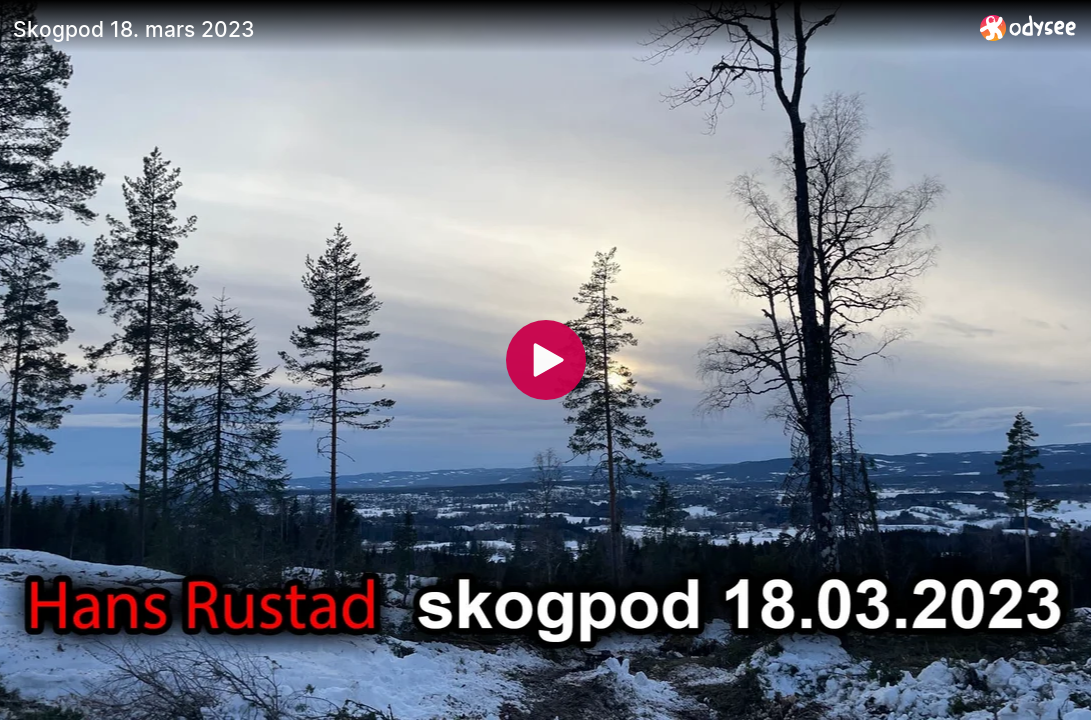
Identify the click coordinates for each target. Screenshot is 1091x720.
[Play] (546, 360)
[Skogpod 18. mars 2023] (488, 29)
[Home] (1028, 27)
